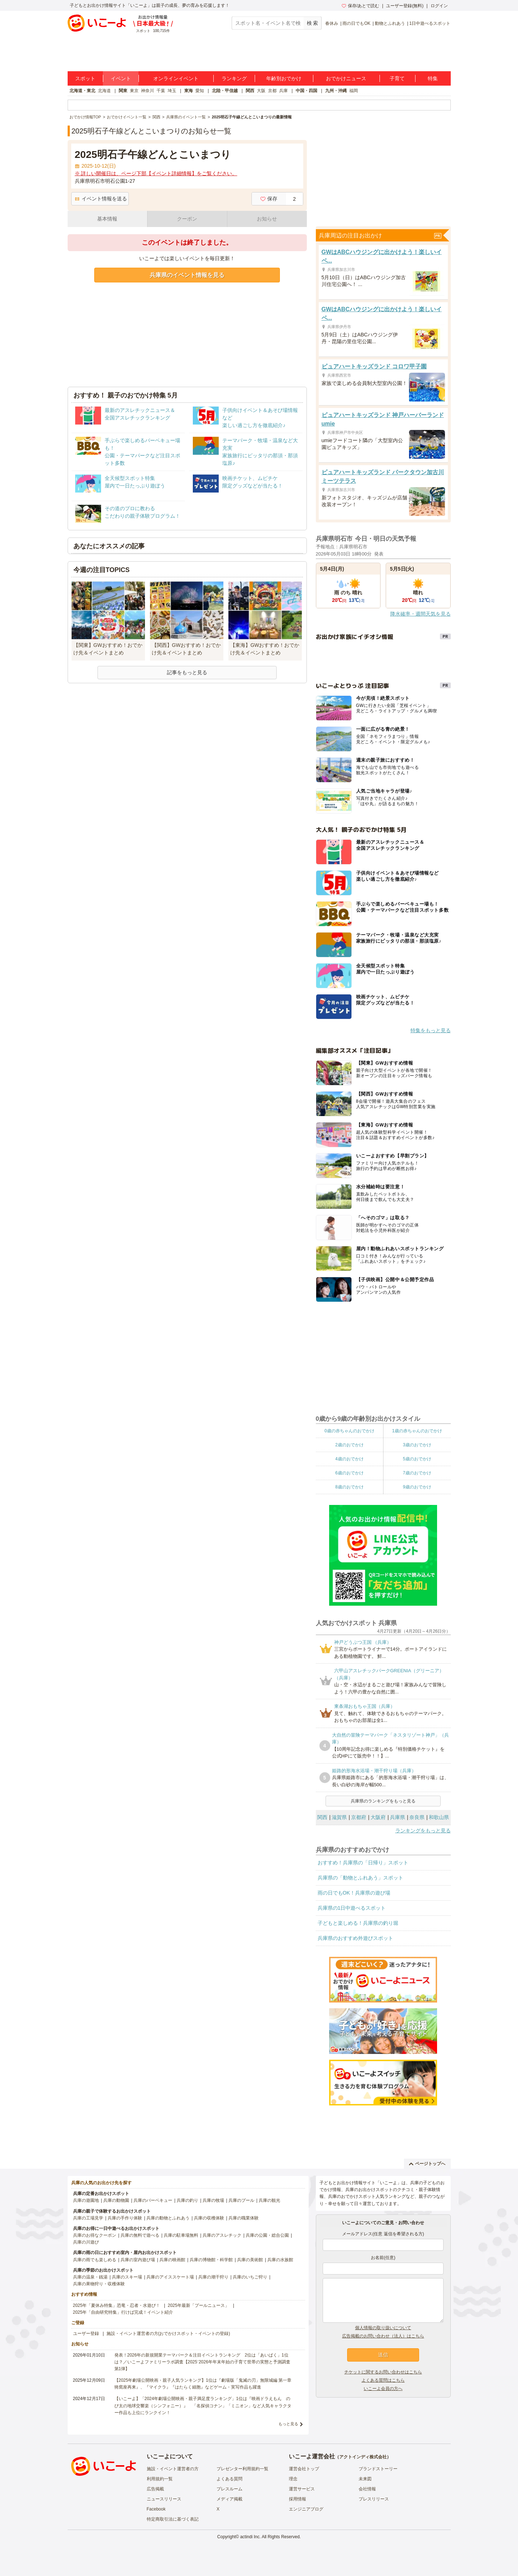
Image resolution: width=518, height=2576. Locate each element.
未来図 (365, 2478)
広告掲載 (155, 2488)
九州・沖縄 (336, 90)
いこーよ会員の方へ (383, 2388)
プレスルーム (229, 2488)
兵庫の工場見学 (88, 2218)
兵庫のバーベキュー (152, 2200)
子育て (397, 78)
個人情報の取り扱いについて (383, 2327)
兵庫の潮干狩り (213, 2277)
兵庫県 (397, 1817)
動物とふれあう (390, 23)
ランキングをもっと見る (423, 1830)
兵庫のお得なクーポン (94, 2235)
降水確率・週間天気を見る (420, 614)
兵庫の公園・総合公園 (267, 2235)
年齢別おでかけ (283, 78)
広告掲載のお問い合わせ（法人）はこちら (383, 2336)
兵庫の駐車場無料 (181, 2235)
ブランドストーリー (378, 2468)
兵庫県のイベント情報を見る (187, 275)
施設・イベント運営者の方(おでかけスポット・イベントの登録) (168, 2333)
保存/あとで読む (360, 5)
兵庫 (283, 90)
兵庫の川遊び (86, 2242)
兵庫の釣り (187, 2200)
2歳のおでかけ (349, 1444)
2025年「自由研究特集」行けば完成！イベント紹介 (123, 2312)
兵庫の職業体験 (243, 2218)
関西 (250, 90)
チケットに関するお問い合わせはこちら (383, 2372)
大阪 (261, 90)
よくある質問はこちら (383, 2380)
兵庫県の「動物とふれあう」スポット (360, 1878)
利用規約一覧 (160, 2478)
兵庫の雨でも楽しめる (94, 2259)
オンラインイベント (176, 78)
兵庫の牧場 (213, 2200)
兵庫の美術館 (250, 2259)
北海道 (104, 90)
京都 (272, 90)
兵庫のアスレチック (222, 2235)
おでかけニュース (346, 78)
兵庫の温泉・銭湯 (90, 2277)
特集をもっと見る (430, 1030)
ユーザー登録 (86, 2333)
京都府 (358, 1817)
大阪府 (378, 1817)
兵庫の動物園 (116, 2200)
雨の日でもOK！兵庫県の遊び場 (354, 1893)
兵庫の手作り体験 (125, 2218)
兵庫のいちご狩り (250, 2277)
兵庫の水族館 (280, 2259)
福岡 (353, 90)
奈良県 (416, 1817)
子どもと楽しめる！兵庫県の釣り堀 (358, 1923)
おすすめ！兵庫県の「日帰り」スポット (363, 1862)
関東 (123, 90)
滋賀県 (339, 1817)
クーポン (187, 219)
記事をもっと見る (187, 672)
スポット (85, 78)
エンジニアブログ (306, 2509)
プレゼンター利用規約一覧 (242, 2468)
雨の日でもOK (356, 23)
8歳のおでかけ (349, 1486)
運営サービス (302, 2488)
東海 (188, 90)
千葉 (160, 90)
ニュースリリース (164, 2499)
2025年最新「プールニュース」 (198, 2305)
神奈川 (147, 90)
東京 (134, 90)
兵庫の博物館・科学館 (211, 2259)
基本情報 (107, 219)
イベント (121, 78)
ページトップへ (427, 2163)
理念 (293, 2478)
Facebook (156, 2509)
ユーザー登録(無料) (404, 5)
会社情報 (367, 2488)
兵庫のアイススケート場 (170, 2277)
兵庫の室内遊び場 (138, 2259)
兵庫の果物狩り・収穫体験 (99, 2283)
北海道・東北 (82, 90)
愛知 (199, 90)
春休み (331, 23)
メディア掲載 (229, 2499)
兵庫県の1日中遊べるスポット (352, 1908)
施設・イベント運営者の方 (173, 2468)
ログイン (439, 5)
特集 (433, 78)
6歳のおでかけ (349, 1472)
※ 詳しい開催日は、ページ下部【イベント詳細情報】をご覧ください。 (156, 173)
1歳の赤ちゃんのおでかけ (417, 1430)
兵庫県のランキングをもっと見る (383, 1801)
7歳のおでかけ (417, 1472)
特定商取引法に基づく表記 (173, 2519)
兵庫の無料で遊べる (140, 2235)
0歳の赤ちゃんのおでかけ (349, 1430)
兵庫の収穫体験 (209, 2218)
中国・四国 (306, 90)
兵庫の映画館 (172, 2259)
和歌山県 (439, 1817)
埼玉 (172, 90)
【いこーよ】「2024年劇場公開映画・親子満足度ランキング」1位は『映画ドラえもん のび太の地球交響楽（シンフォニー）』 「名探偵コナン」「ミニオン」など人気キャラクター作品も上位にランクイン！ (202, 2405)
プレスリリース (374, 2499)
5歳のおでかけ (417, 1458)
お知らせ (267, 219)
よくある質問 (229, 2478)
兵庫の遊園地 (86, 2200)
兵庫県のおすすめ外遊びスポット (355, 1938)
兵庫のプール (241, 2200)
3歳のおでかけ (417, 1444)
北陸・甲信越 (225, 90)
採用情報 (297, 2499)
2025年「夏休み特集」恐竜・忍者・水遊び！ (116, 2305)
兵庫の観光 (269, 2200)
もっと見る (288, 2424)
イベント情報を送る (101, 198)
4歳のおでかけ (349, 1458)
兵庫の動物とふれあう (168, 2218)
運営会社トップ (304, 2468)
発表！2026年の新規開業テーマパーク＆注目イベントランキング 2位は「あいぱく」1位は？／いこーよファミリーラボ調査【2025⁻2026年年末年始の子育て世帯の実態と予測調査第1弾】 (202, 2362)
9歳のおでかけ (417, 1486)
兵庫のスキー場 (127, 2277)
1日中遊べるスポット (430, 23)
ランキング (234, 78)
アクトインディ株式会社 (363, 2456)
